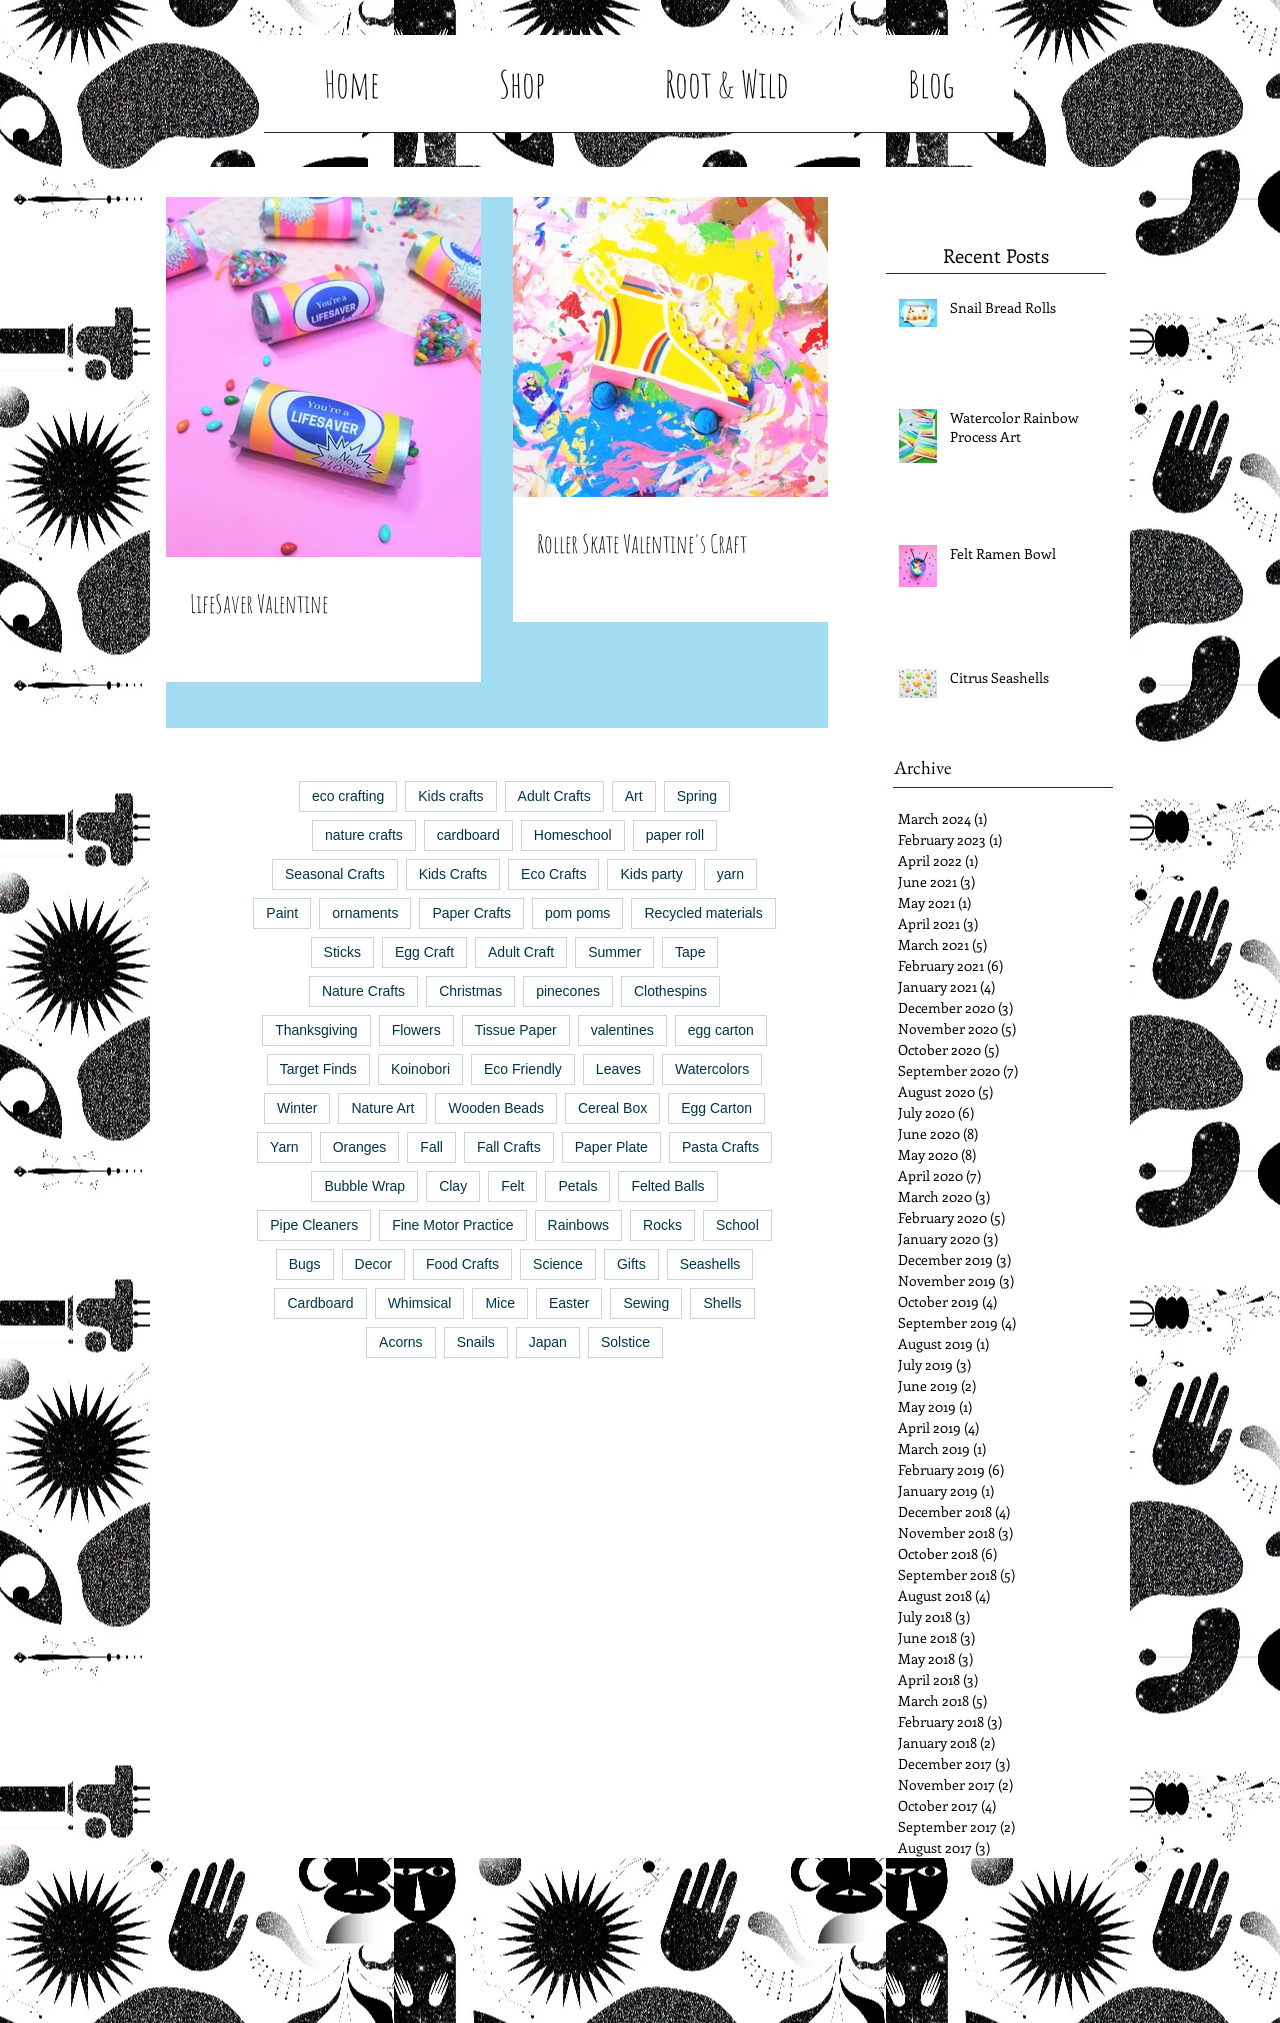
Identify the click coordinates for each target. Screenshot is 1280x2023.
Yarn (284, 1147)
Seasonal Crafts (335, 874)
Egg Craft (424, 952)
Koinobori (420, 1069)
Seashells (710, 1264)
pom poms (577, 913)
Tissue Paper (516, 1030)
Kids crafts (450, 796)
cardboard (468, 835)
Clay (453, 1186)
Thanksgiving (316, 1030)
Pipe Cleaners (314, 1225)
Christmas (470, 991)
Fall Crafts (509, 1147)
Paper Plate (611, 1147)
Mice (500, 1303)
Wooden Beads (495, 1108)
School (737, 1225)
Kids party (651, 874)
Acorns (401, 1342)
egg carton (721, 1030)
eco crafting (348, 796)
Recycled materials (703, 913)
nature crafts (364, 835)
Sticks (342, 952)
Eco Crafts (553, 874)
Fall (431, 1147)
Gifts (631, 1264)
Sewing (646, 1303)
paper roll (675, 835)
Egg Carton (716, 1108)
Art (634, 796)
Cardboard (320, 1303)
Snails (476, 1342)
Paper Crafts (471, 913)
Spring (697, 796)
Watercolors (712, 1069)
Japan (548, 1342)
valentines (622, 1030)
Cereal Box (612, 1108)
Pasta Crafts (720, 1147)
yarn (730, 874)
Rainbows (578, 1225)
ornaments (365, 913)
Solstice (625, 1342)
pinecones (568, 991)
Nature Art (382, 1108)
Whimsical (420, 1303)
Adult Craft (521, 952)
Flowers (416, 1030)
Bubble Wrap (364, 1186)
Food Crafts (462, 1264)
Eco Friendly (523, 1069)
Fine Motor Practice (452, 1225)
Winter (297, 1108)
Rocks (662, 1225)
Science (558, 1264)
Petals (577, 1186)
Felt (512, 1186)
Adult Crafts (554, 796)
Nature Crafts (363, 991)
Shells (722, 1303)
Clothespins (670, 991)
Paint (282, 913)
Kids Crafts (453, 874)
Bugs (305, 1264)
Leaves (618, 1069)
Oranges (360, 1147)
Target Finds (318, 1069)
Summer (614, 952)
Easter (569, 1303)
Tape (690, 952)
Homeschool (573, 835)
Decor (373, 1264)
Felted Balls (667, 1186)
